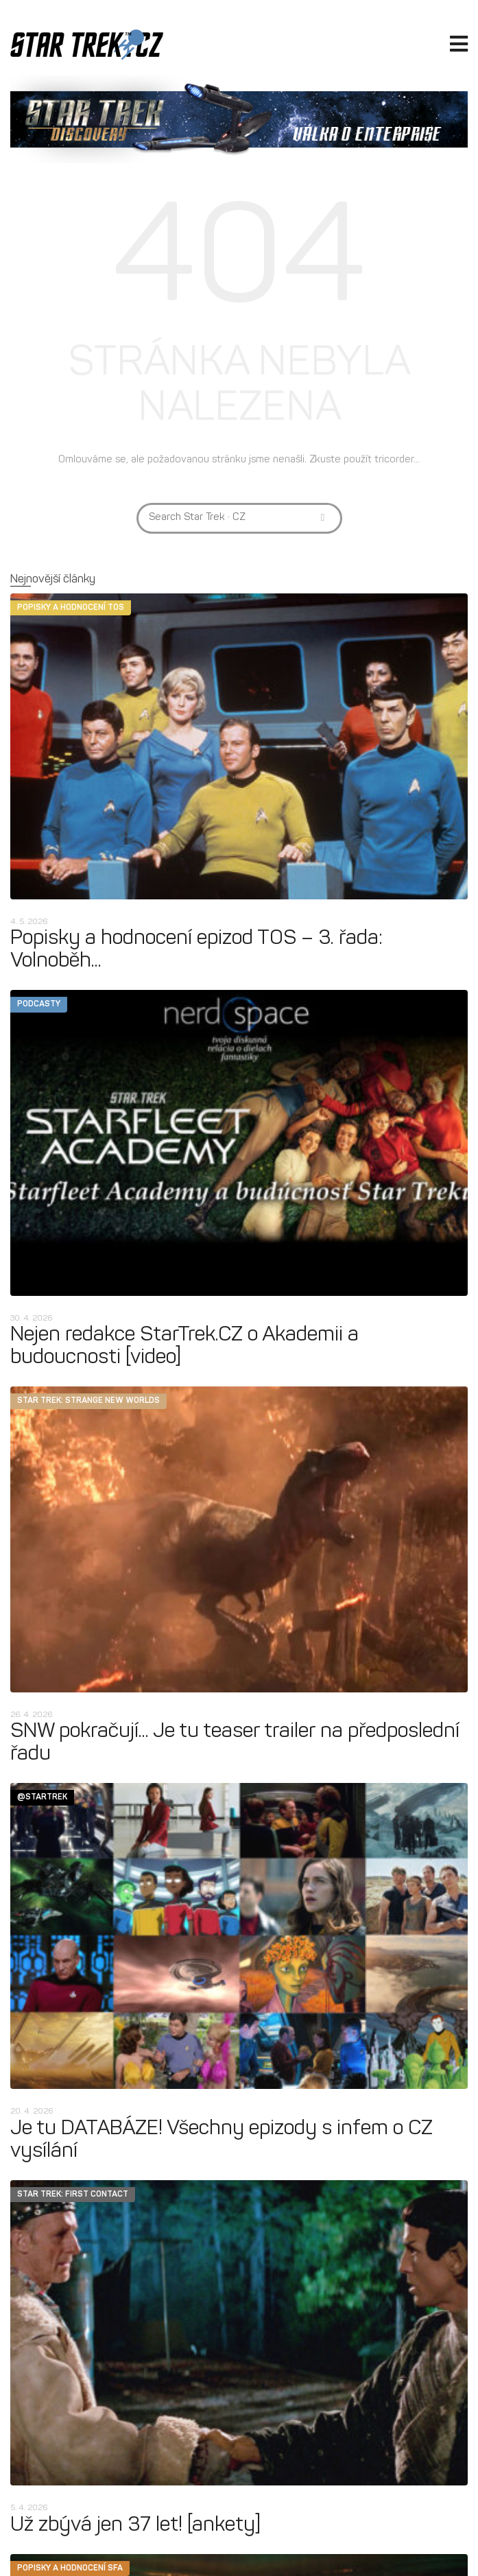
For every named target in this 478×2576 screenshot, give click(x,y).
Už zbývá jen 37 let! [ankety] (135, 2525)
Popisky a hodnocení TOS (70, 608)
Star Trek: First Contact (72, 2194)
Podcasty (38, 1004)
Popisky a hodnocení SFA (70, 2568)
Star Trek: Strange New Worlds (88, 1401)
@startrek (42, 1797)
